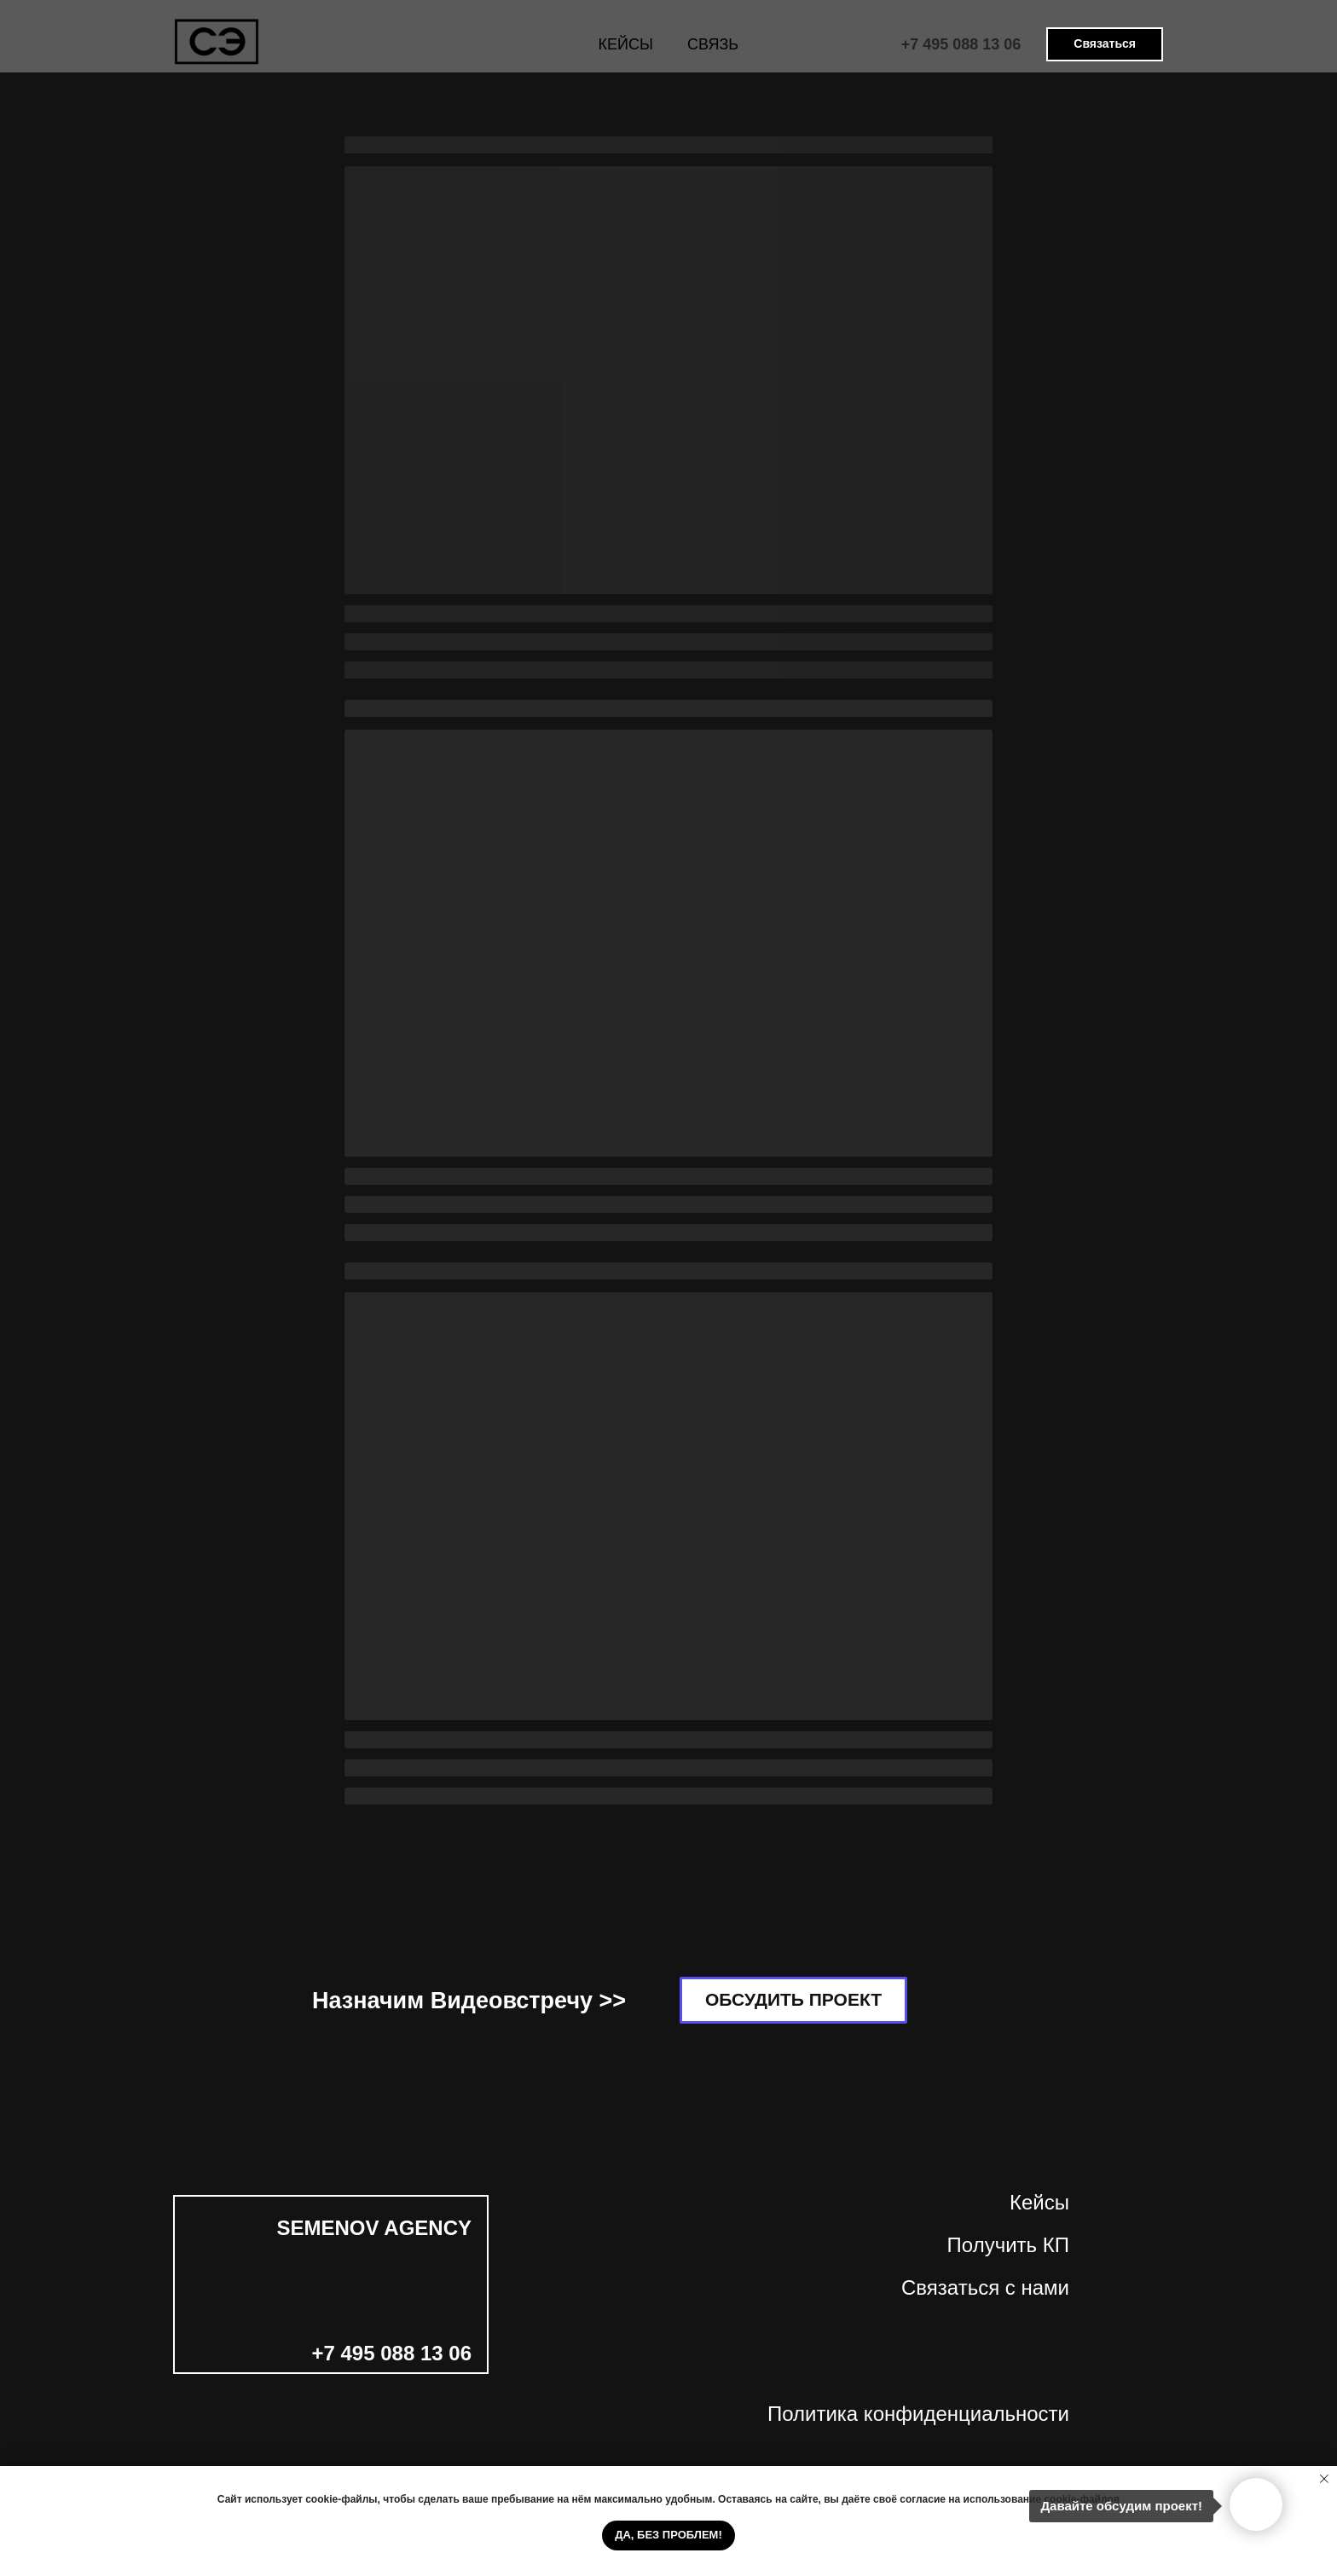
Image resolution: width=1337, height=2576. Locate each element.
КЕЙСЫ (626, 44)
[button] (1104, 44)
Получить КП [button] (1008, 2244)
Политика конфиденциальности (918, 2413)
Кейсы (1039, 2202)
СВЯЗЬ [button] (712, 44)
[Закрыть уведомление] (1324, 2478)
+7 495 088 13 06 (961, 44)
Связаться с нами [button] (985, 2287)
